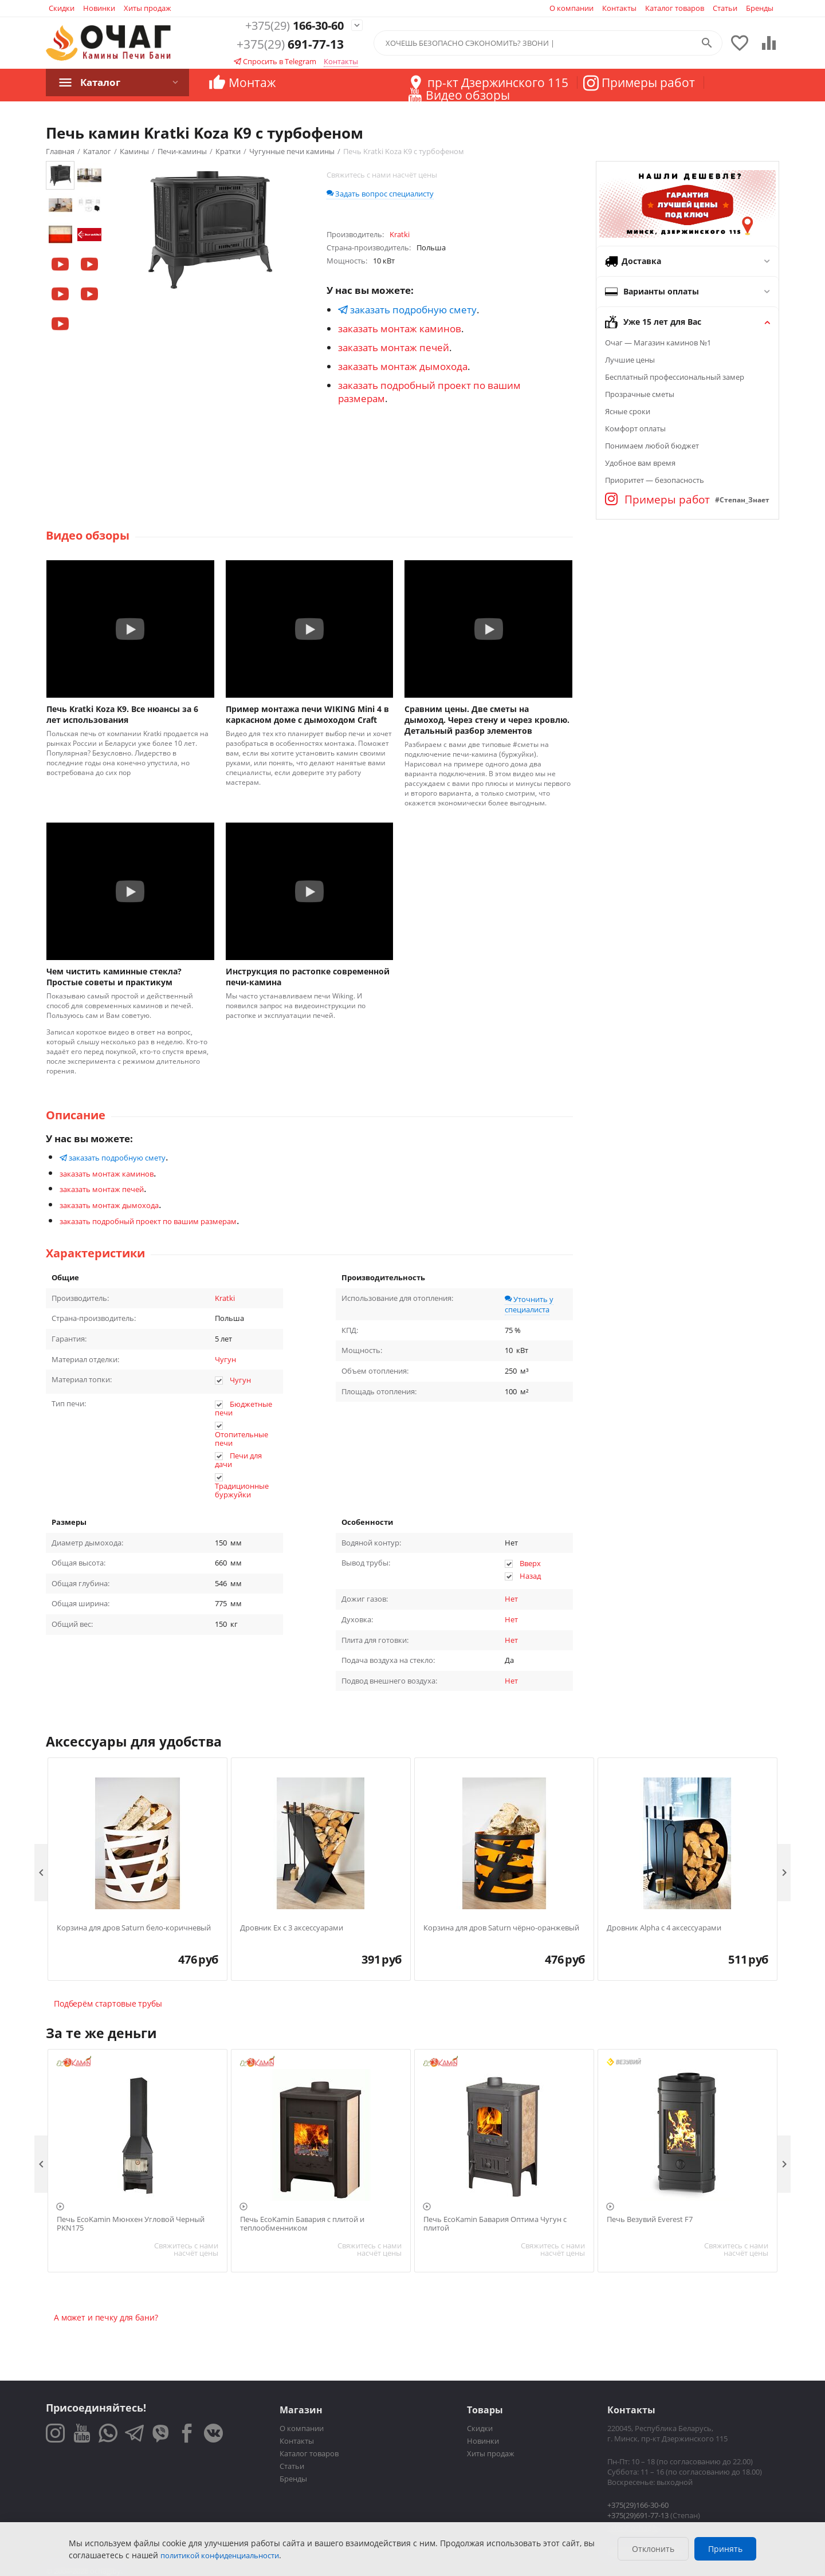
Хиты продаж (147, 8)
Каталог (99, 82)
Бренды (759, 8)
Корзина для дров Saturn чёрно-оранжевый (501, 1928)
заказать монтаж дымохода (402, 366)
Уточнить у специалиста (529, 1304)
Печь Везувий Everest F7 (650, 2219)
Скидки (61, 8)
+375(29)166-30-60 (638, 2505)
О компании (571, 8)
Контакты (619, 8)
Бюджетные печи (243, 1408)
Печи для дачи (238, 1460)
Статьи (725, 8)
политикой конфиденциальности (219, 2555)
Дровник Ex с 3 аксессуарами (291, 1928)
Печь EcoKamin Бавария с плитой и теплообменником (302, 2224)
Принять (725, 2548)
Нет (511, 1599)
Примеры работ (657, 499)
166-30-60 (290, 25)
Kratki (225, 1298)
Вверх (530, 1563)
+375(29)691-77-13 (638, 2515)
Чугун (225, 1359)
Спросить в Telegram (275, 62)
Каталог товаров (674, 8)
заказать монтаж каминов (399, 328)
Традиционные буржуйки (242, 1490)
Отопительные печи (241, 1439)
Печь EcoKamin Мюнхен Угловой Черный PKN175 (131, 2224)
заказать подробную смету (407, 309)
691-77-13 (290, 45)
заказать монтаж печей (393, 347)
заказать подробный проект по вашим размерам (148, 1221)
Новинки (99, 8)
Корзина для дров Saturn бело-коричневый (134, 1928)
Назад (530, 1576)
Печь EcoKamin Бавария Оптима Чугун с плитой (495, 2224)
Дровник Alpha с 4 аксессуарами (664, 1928)
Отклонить (653, 2548)
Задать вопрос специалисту (380, 193)
